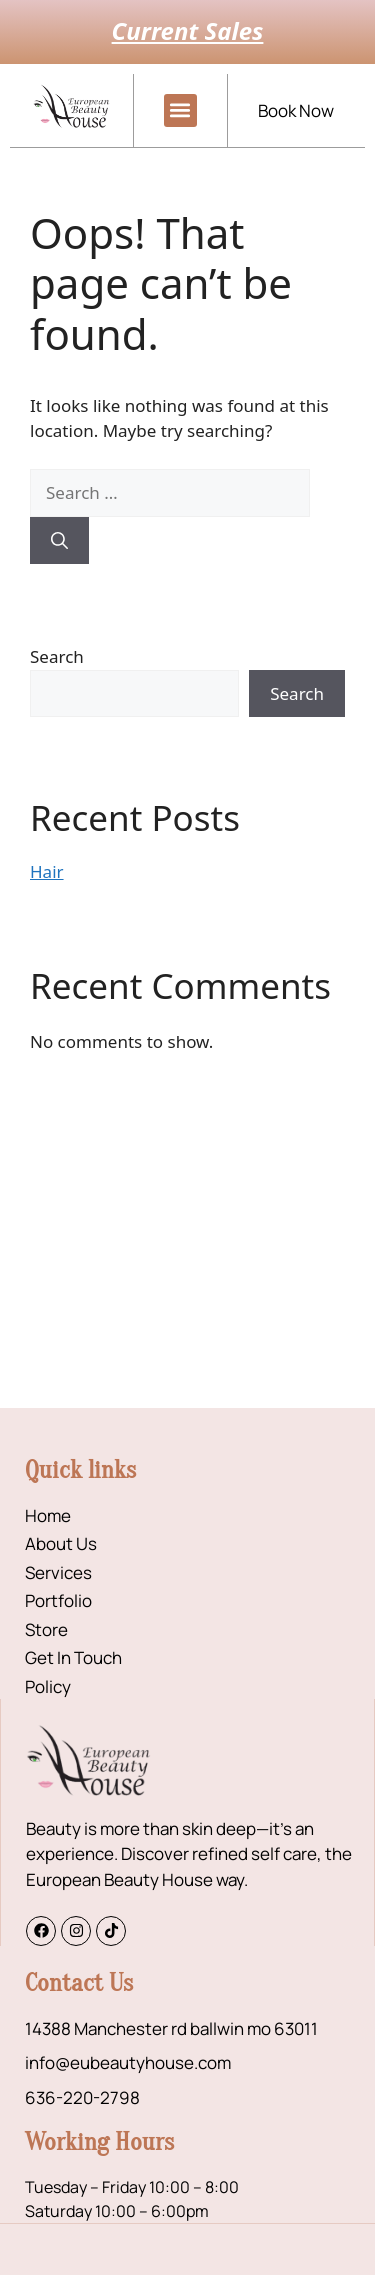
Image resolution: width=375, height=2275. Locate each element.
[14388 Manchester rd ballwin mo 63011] (187, 1258)
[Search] (59, 541)
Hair (47, 871)
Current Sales (188, 30)
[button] (180, 110)
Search (57, 656)
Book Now (296, 110)
